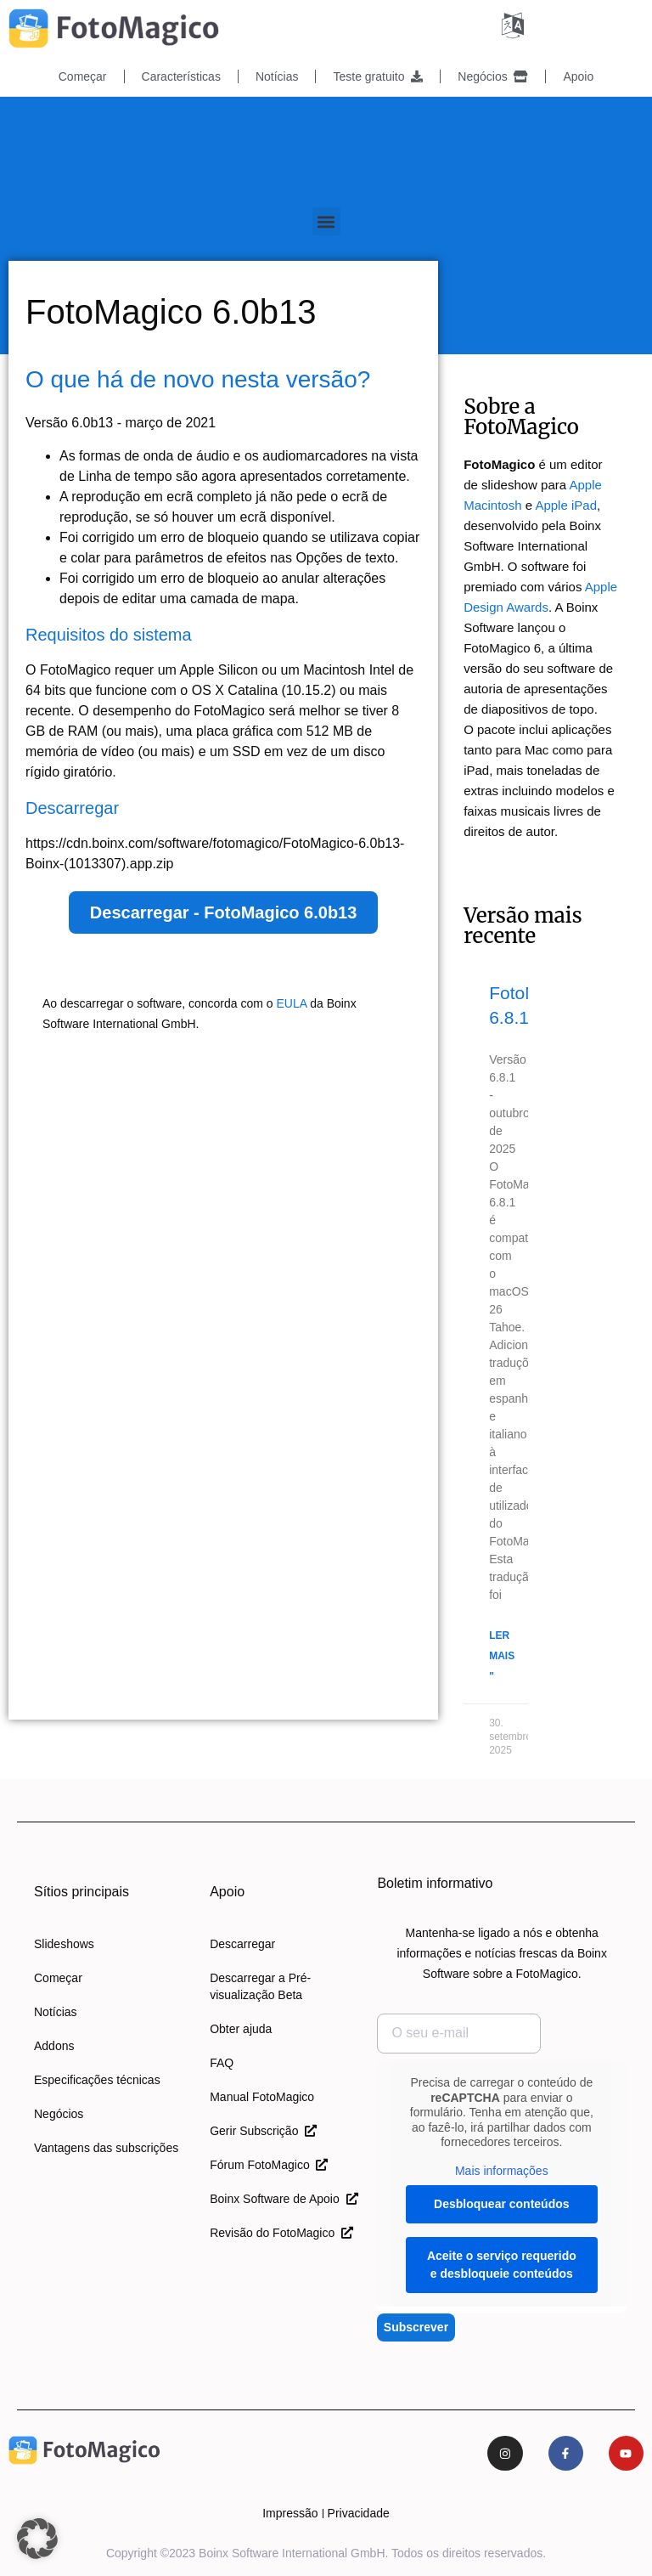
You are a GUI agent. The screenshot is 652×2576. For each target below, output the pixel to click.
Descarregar (242, 1943)
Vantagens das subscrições (106, 2147)
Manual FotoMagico (262, 2096)
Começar (83, 76)
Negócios (493, 76)
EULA (291, 1002)
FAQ (221, 2062)
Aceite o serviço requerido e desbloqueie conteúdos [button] (501, 2263)
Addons (54, 2045)
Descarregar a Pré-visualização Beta (260, 1985)
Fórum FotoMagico (269, 2164)
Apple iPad (566, 504)
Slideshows (64, 1943)
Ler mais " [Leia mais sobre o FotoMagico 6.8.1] (501, 1655)
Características (181, 76)
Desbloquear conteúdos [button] (501, 2203)
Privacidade (359, 2513)
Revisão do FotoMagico (281, 2232)
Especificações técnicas (97, 2079)
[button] (326, 220)
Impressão (290, 2513)
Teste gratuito (378, 76)
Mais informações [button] (501, 2169)
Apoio (578, 76)
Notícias (277, 76)
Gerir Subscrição (263, 2130)
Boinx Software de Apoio (283, 2198)
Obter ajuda (241, 2028)
